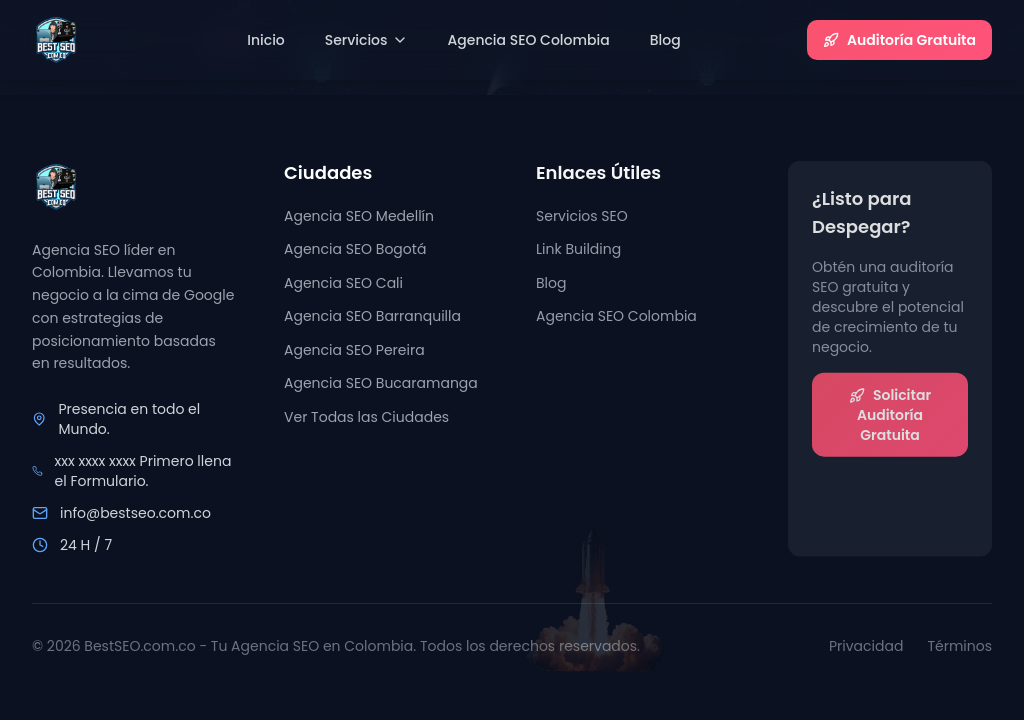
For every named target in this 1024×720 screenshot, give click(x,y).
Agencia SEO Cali (343, 283)
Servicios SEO (582, 218)
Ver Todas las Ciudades (366, 417)
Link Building (578, 251)
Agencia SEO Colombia (529, 40)
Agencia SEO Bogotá (355, 249)
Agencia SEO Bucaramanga (381, 384)
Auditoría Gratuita (899, 40)
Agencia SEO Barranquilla (372, 317)
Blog (665, 40)
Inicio (266, 40)
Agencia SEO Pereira (354, 350)
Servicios (366, 40)
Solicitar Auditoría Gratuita (890, 417)
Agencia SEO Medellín (359, 216)
